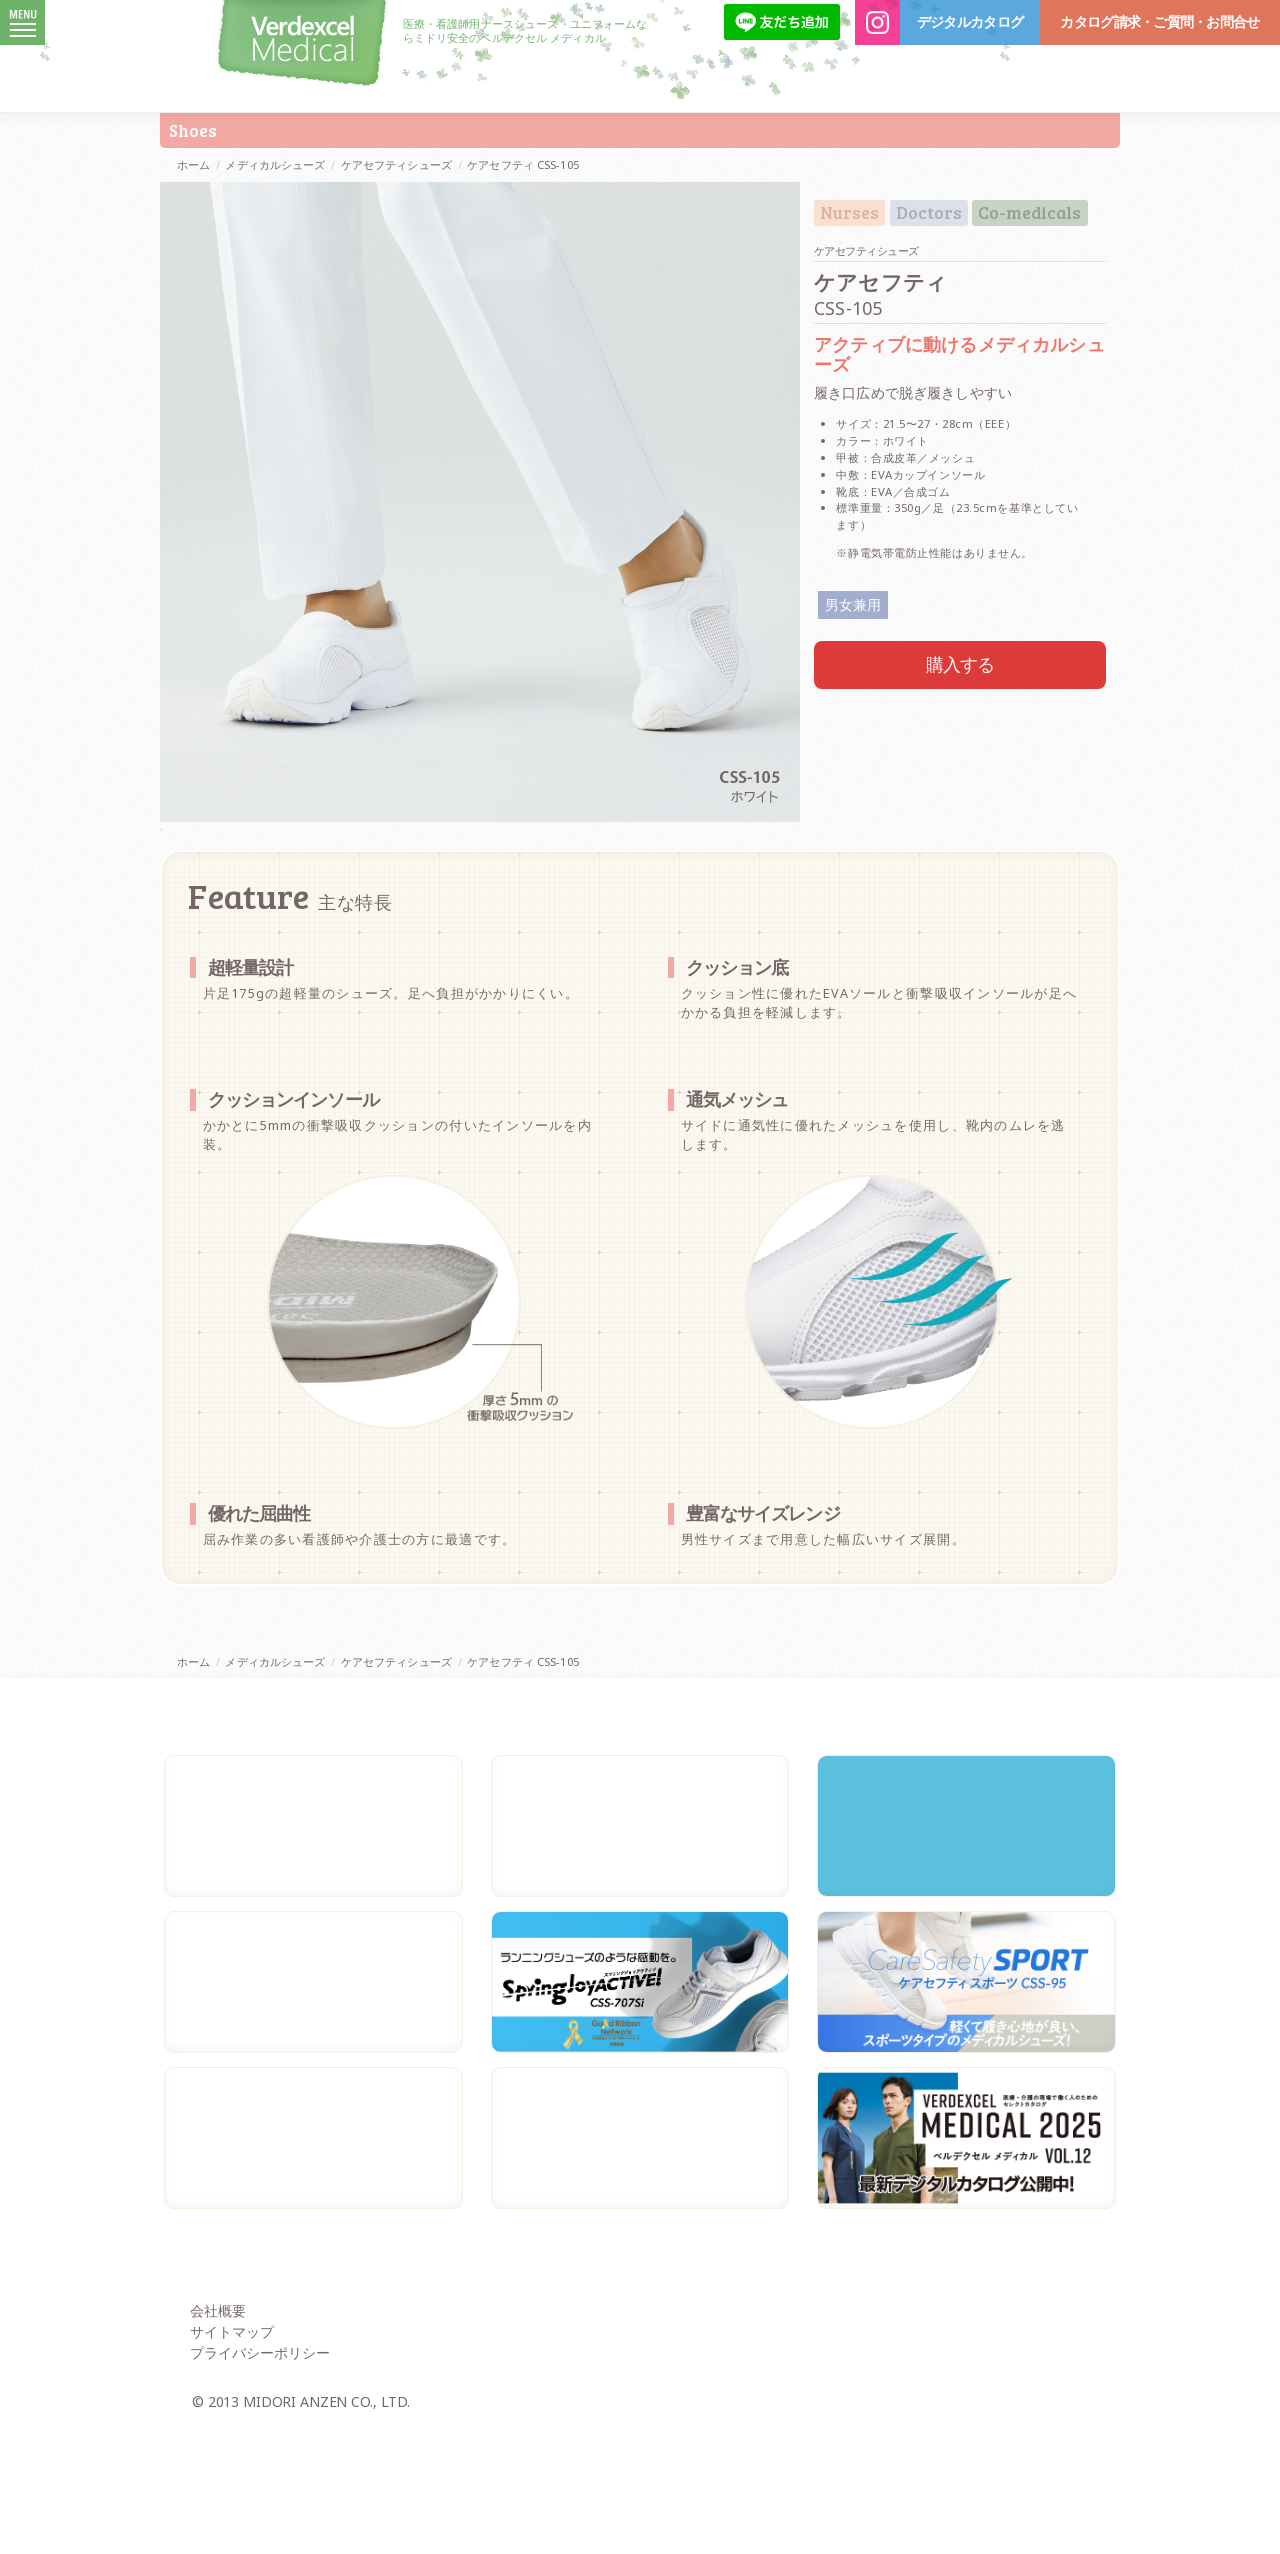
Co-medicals (1029, 213)
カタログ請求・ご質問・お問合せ (1159, 22)
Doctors (929, 213)
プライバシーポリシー (260, 2480)
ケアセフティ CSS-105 (523, 164)
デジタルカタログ (970, 22)
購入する (960, 664)
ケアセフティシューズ (396, 164)
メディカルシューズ (275, 164)
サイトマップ (232, 2459)
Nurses (849, 213)
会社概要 (218, 2438)
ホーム (193, 164)
